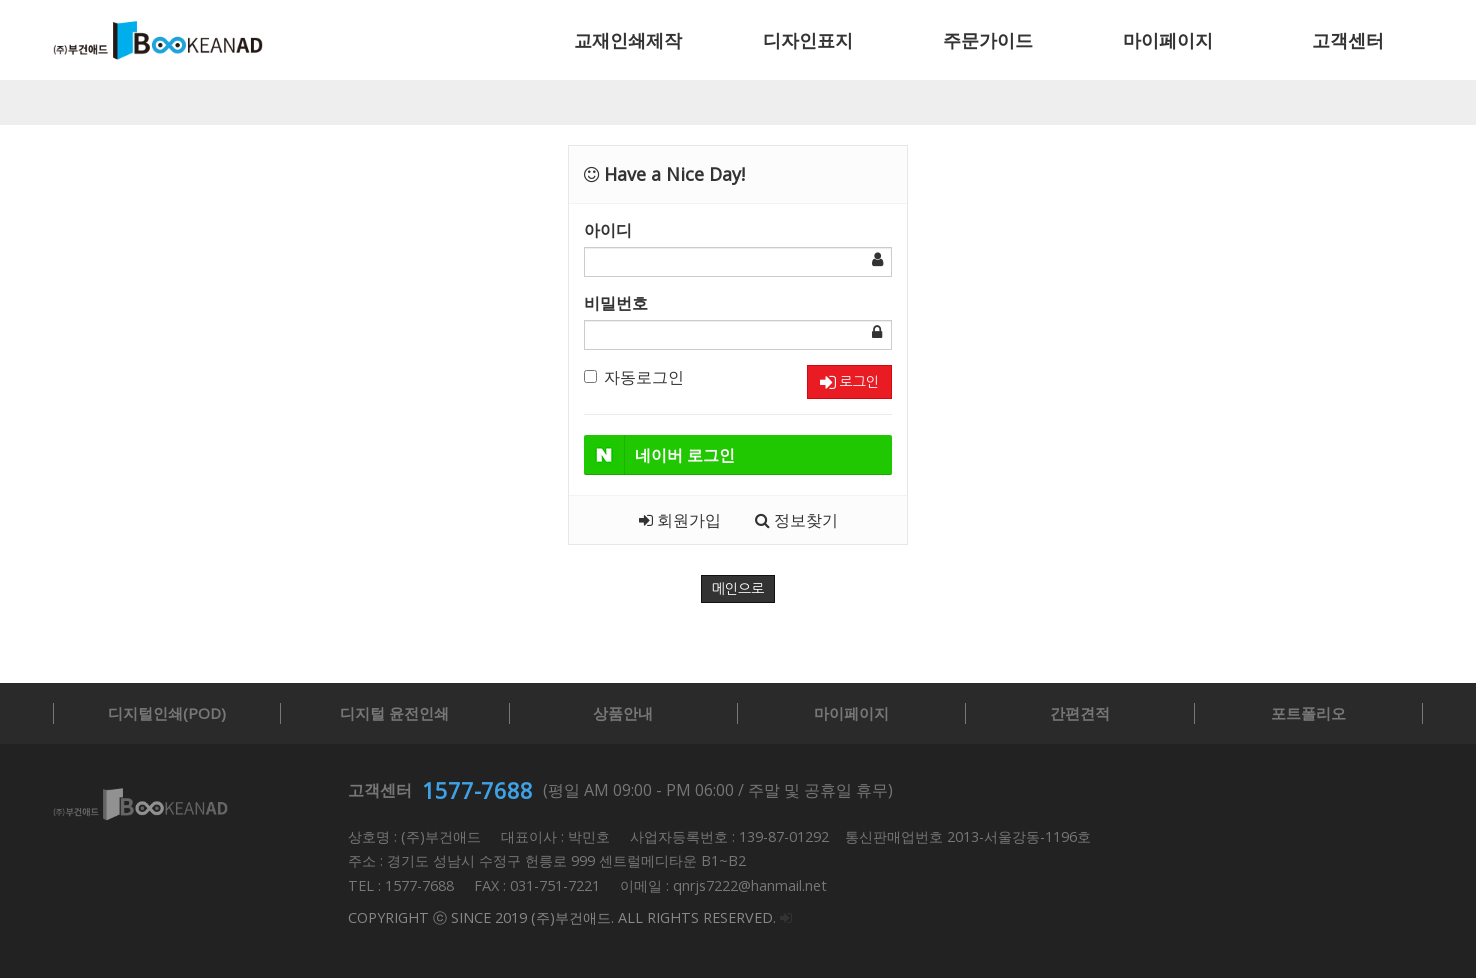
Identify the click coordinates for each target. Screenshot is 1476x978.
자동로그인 (634, 377)
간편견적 (1080, 713)
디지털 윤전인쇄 (394, 713)
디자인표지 (808, 40)
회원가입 (680, 520)
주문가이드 (988, 40)
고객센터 (1348, 40)
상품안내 (623, 713)
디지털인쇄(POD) (167, 713)
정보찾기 (796, 520)
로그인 (849, 382)
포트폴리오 (1308, 713)
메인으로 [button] (738, 589)
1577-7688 (477, 790)
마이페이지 (1168, 40)
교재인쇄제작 (628, 40)
